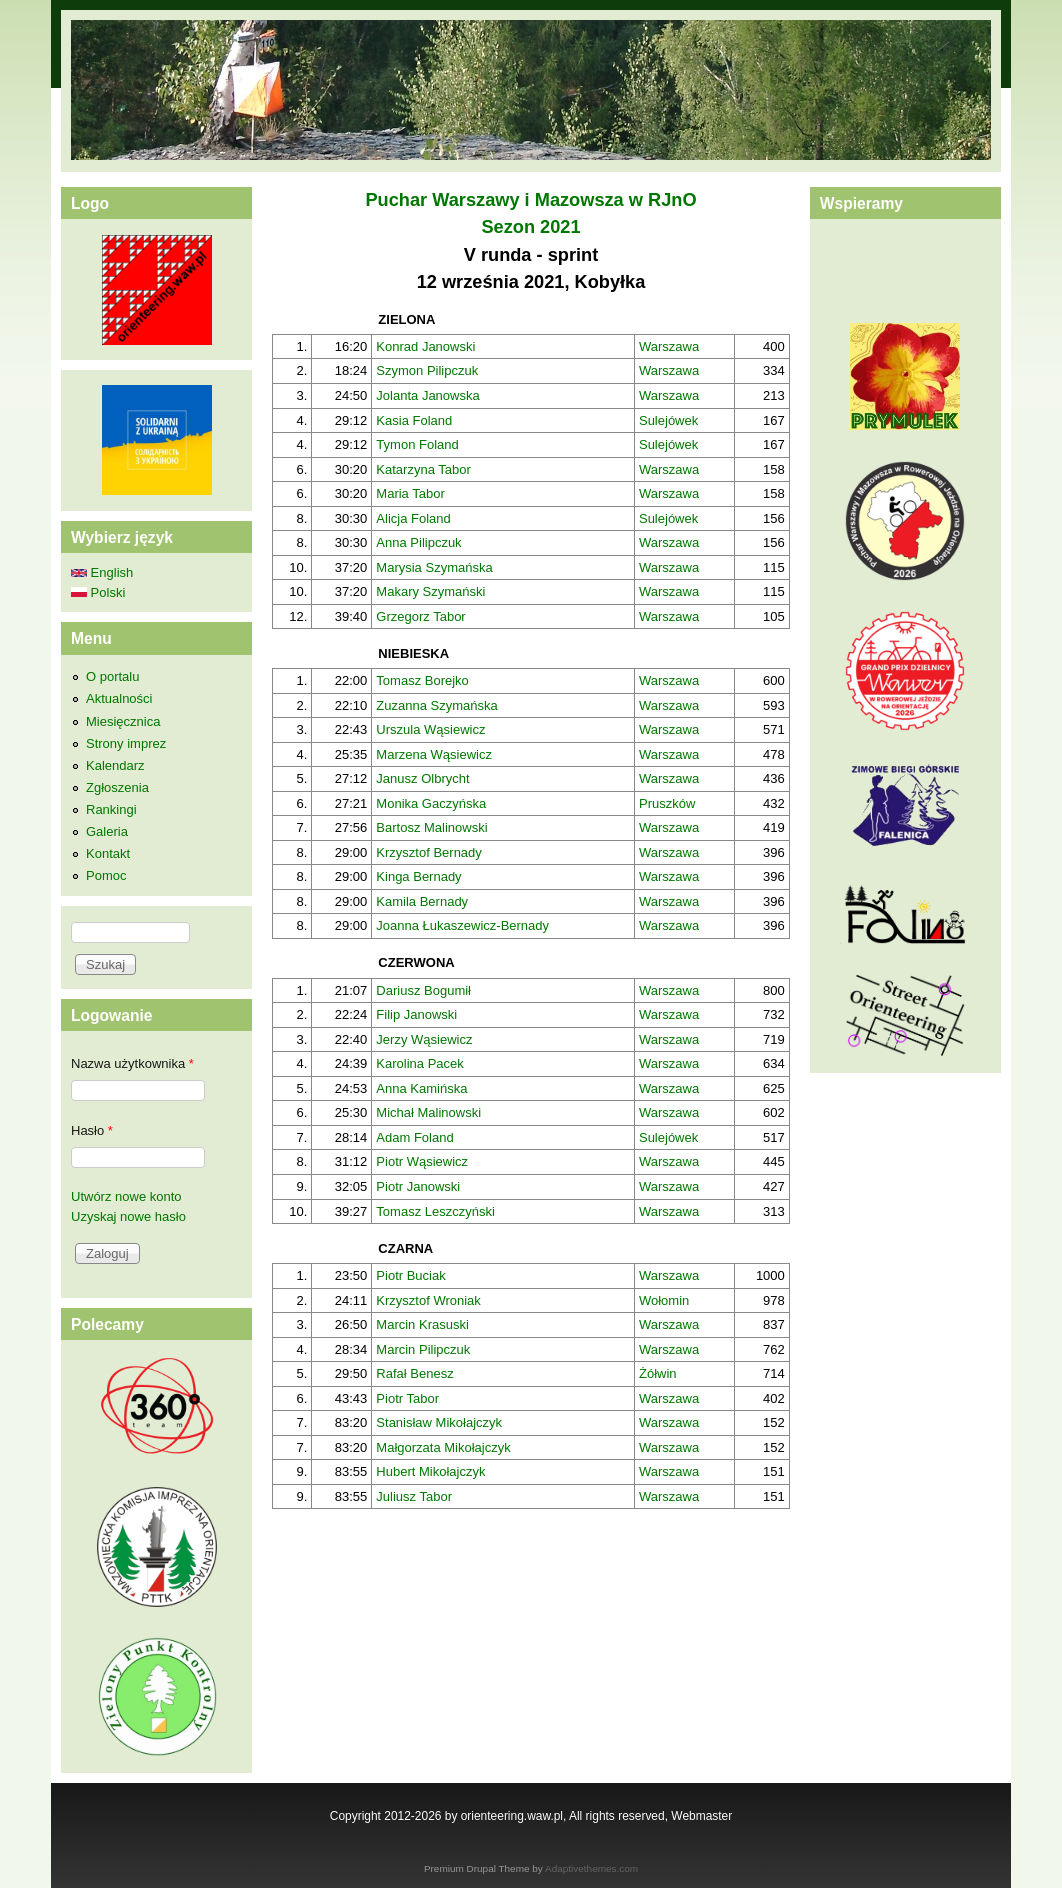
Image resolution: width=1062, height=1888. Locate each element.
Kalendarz (115, 765)
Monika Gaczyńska (431, 803)
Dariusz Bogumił (423, 990)
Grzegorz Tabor (420, 616)
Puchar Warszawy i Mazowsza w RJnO (530, 200)
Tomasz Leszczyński (435, 1211)
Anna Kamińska (421, 1088)
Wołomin (664, 1300)
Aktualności (119, 698)
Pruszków (667, 803)
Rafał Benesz (414, 1373)
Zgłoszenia (117, 787)
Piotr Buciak (410, 1275)
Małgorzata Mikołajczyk (443, 1447)
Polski (98, 592)
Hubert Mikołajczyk (430, 1471)
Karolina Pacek (419, 1063)
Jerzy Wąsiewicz (424, 1039)
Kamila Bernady (422, 901)
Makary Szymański (430, 591)
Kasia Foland (414, 420)
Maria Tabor (410, 493)
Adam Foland (414, 1137)
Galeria (107, 831)
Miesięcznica (123, 721)
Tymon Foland (417, 444)
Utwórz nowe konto (126, 1196)
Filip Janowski (416, 1014)
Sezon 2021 (530, 227)
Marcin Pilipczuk (423, 1349)
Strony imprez (126, 743)
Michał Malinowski (428, 1112)
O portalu (112, 676)
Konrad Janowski (425, 346)
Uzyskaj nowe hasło (128, 1216)
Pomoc (106, 875)
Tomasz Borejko (422, 680)
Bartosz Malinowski (431, 827)
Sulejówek (668, 420)
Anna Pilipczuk (418, 542)
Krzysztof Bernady (429, 852)
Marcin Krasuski (422, 1324)
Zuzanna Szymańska (436, 705)
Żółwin (658, 1373)
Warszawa (669, 346)
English (102, 572)
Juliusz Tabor (414, 1496)
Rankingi (111, 809)
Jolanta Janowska (427, 395)
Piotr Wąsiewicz (422, 1161)
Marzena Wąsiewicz (434, 754)
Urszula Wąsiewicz (430, 729)
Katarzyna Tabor (423, 469)
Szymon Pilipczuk (427, 370)
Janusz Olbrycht (422, 778)
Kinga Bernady (418, 876)
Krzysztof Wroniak (428, 1300)
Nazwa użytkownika (132, 1063)
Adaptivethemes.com (591, 1868)
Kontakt (108, 853)
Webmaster (701, 1816)
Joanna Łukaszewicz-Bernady (462, 925)
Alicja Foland (413, 518)
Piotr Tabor (407, 1398)
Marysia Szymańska (434, 567)
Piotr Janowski (418, 1186)
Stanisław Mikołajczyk (439, 1422)
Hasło (92, 1130)
